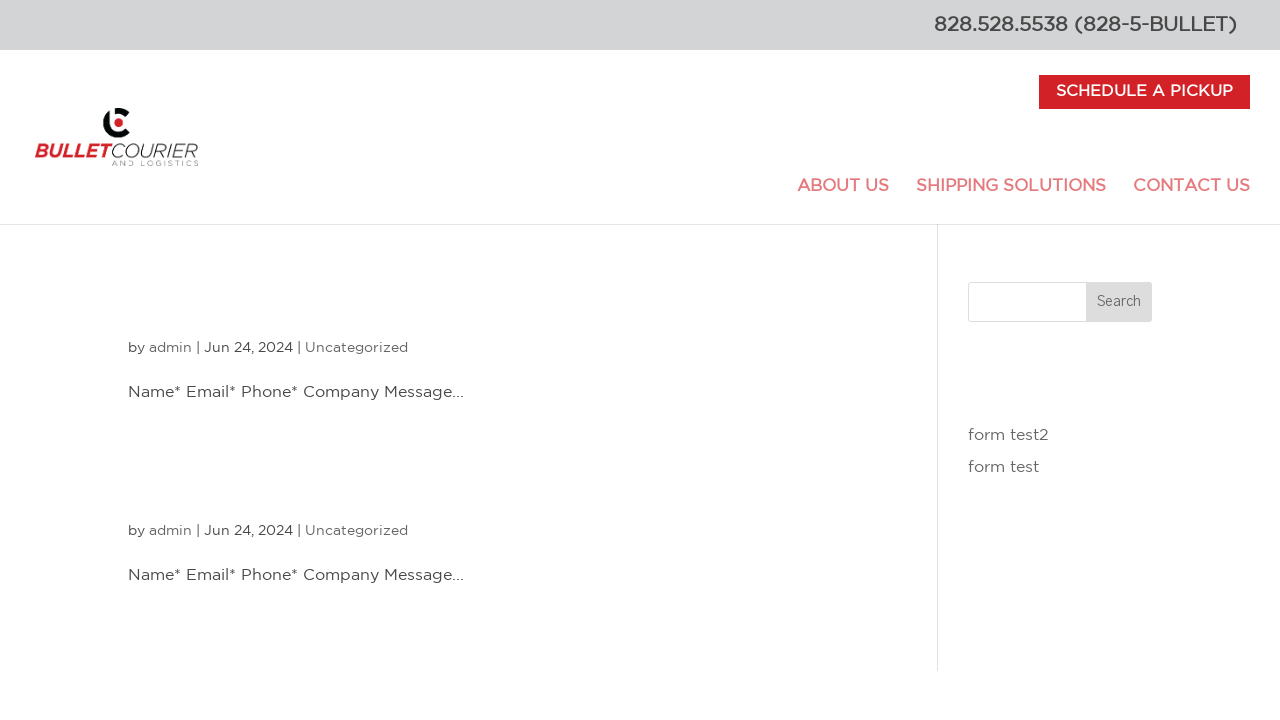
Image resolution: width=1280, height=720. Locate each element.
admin (170, 348)
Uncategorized (356, 348)
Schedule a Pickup (1144, 91)
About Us (843, 186)
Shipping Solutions (1011, 186)
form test (230, 487)
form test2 (241, 304)
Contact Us (1191, 186)
